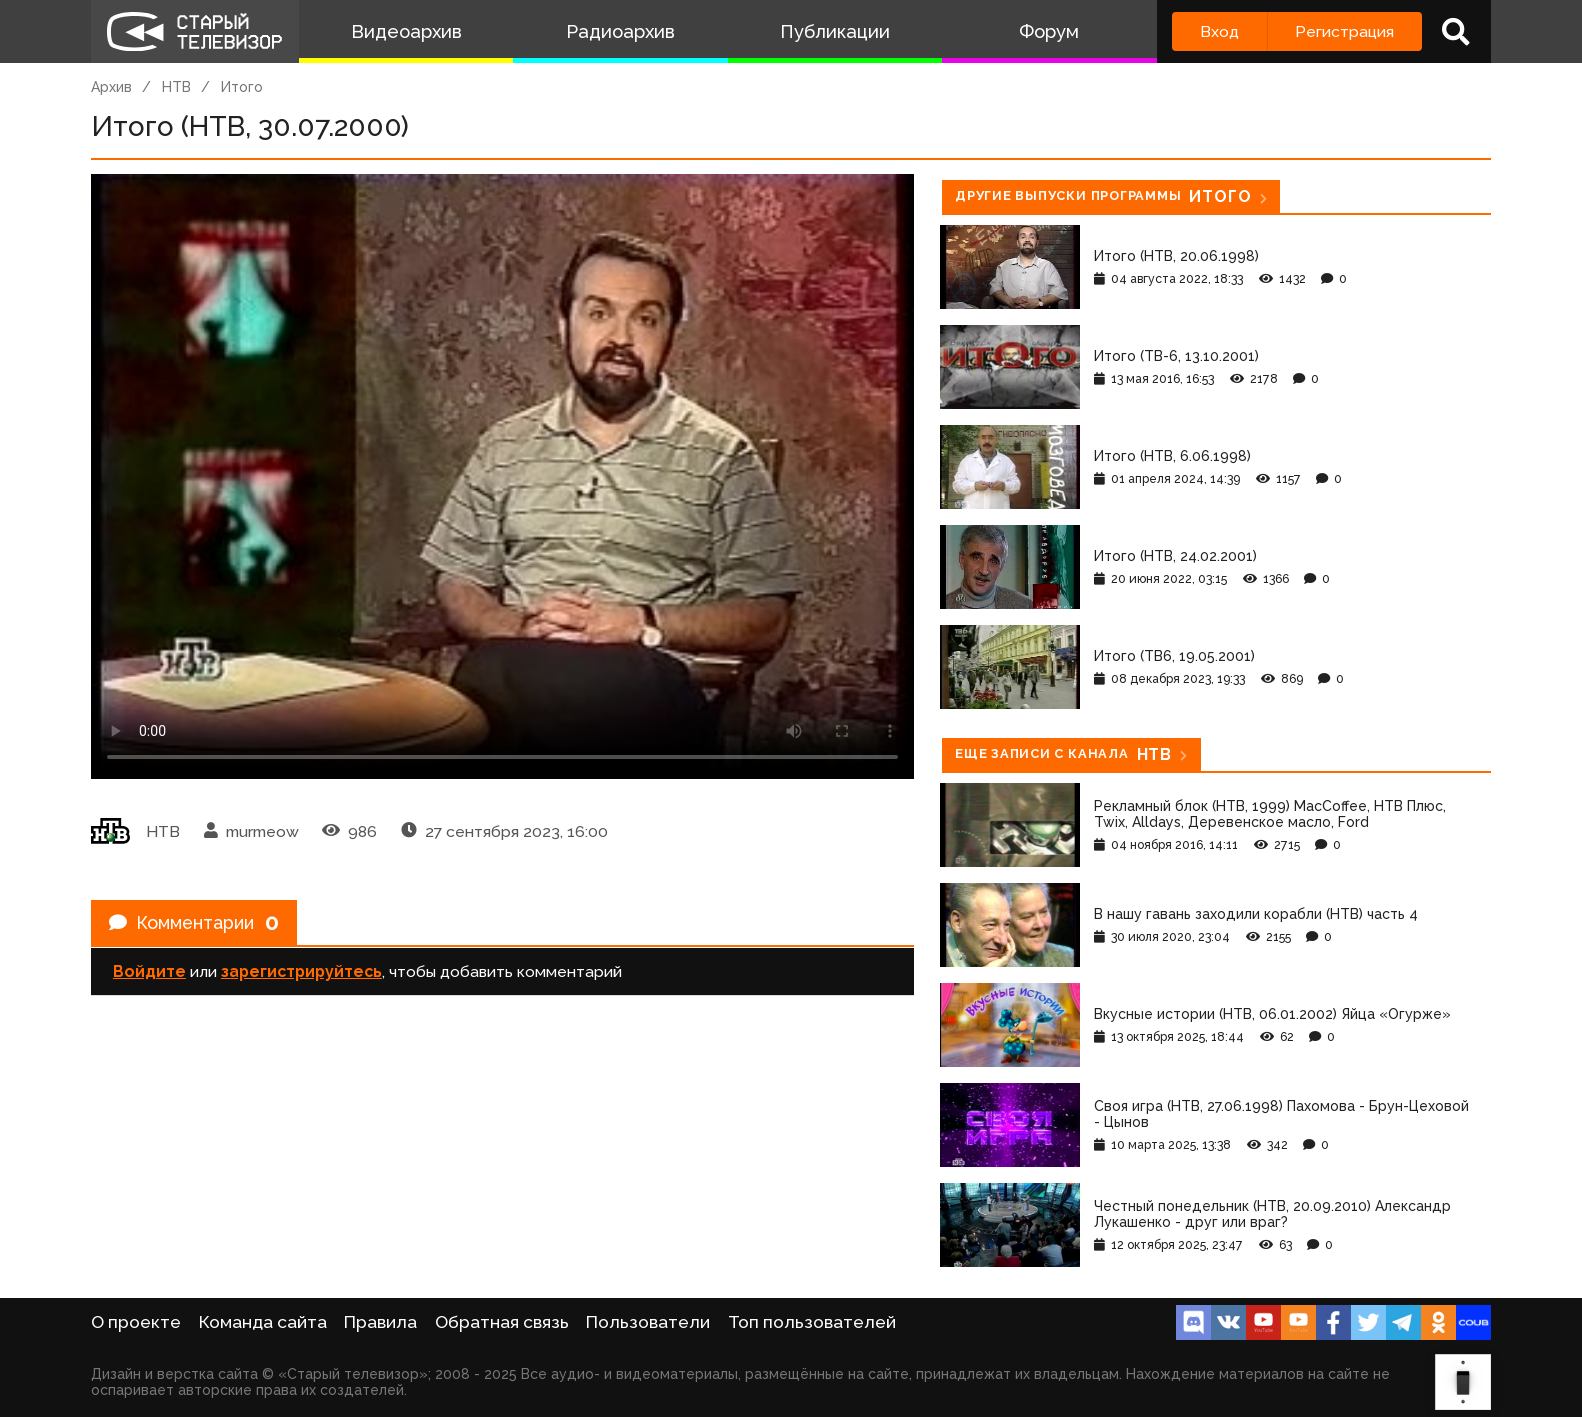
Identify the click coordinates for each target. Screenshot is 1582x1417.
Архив (111, 87)
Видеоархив (406, 31)
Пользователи (648, 1322)
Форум (1049, 31)
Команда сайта (263, 1322)
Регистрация (1344, 31)
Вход (1219, 31)
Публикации (835, 31)
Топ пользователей (812, 1322)
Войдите (149, 977)
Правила (380, 1322)
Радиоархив (620, 31)
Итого (242, 87)
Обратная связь (502, 1322)
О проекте (136, 1322)
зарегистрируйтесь (301, 977)
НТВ (176, 87)
